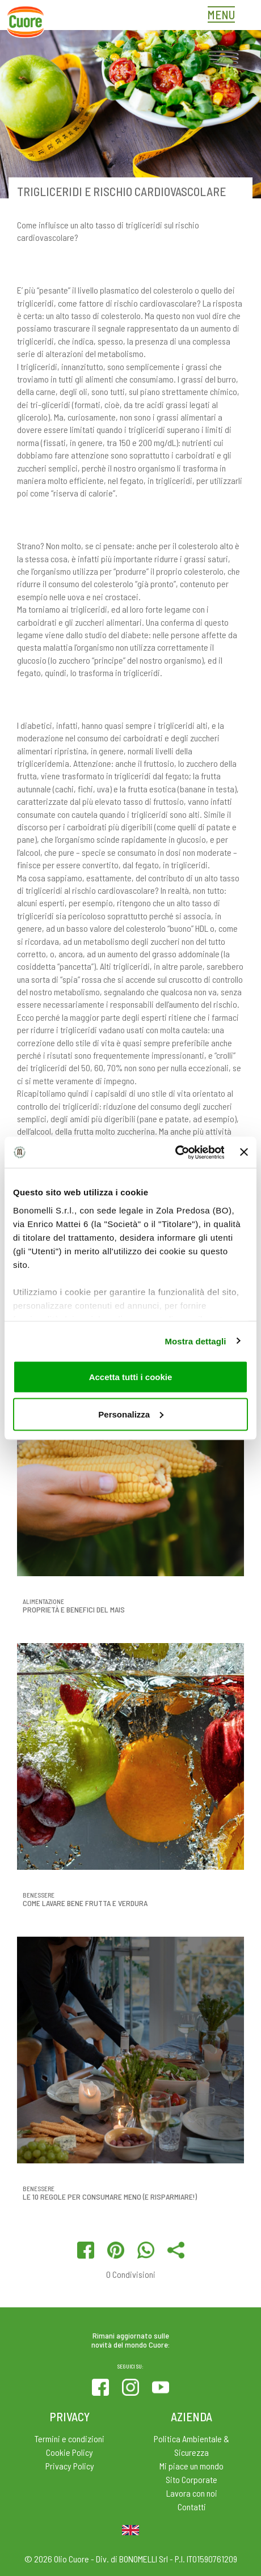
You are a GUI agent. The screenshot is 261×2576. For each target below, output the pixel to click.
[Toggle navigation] (224, 16)
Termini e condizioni (69, 2438)
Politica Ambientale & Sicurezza (191, 2445)
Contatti (192, 2506)
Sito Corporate (191, 2479)
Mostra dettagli (195, 1341)
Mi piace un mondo (191, 2465)
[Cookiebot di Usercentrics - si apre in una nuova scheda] (174, 1152)
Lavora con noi (191, 2493)
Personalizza (130, 1414)
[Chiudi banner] (244, 1152)
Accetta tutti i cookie (130, 1377)
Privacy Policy (69, 2465)
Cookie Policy (69, 2452)
